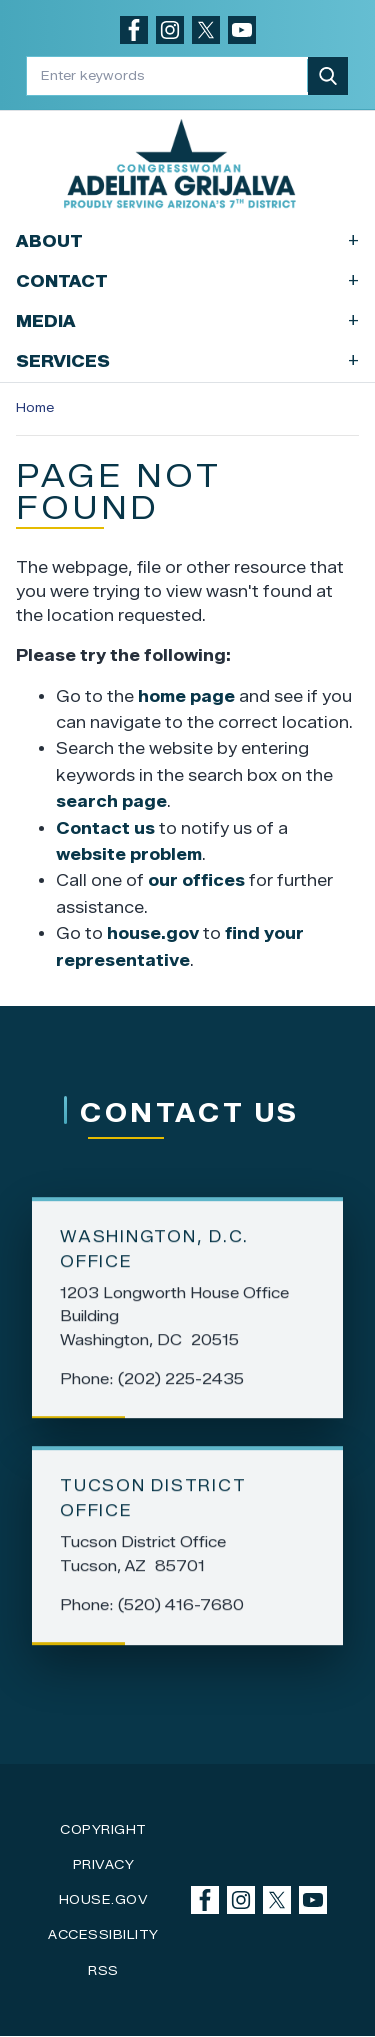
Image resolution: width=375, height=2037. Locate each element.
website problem (129, 854)
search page (111, 801)
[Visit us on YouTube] (242, 30)
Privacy (104, 1864)
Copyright (103, 1829)
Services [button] (187, 360)
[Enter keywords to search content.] (168, 75)
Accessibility (103, 1934)
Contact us (105, 828)
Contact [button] (187, 280)
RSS (103, 1970)
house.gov (153, 933)
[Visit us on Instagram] (170, 30)
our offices (196, 880)
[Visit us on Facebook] (134, 30)
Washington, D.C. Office (154, 1252)
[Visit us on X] (206, 30)
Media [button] (187, 320)
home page (186, 696)
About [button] (187, 240)
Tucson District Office (153, 1501)
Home (35, 407)
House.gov (104, 1899)
